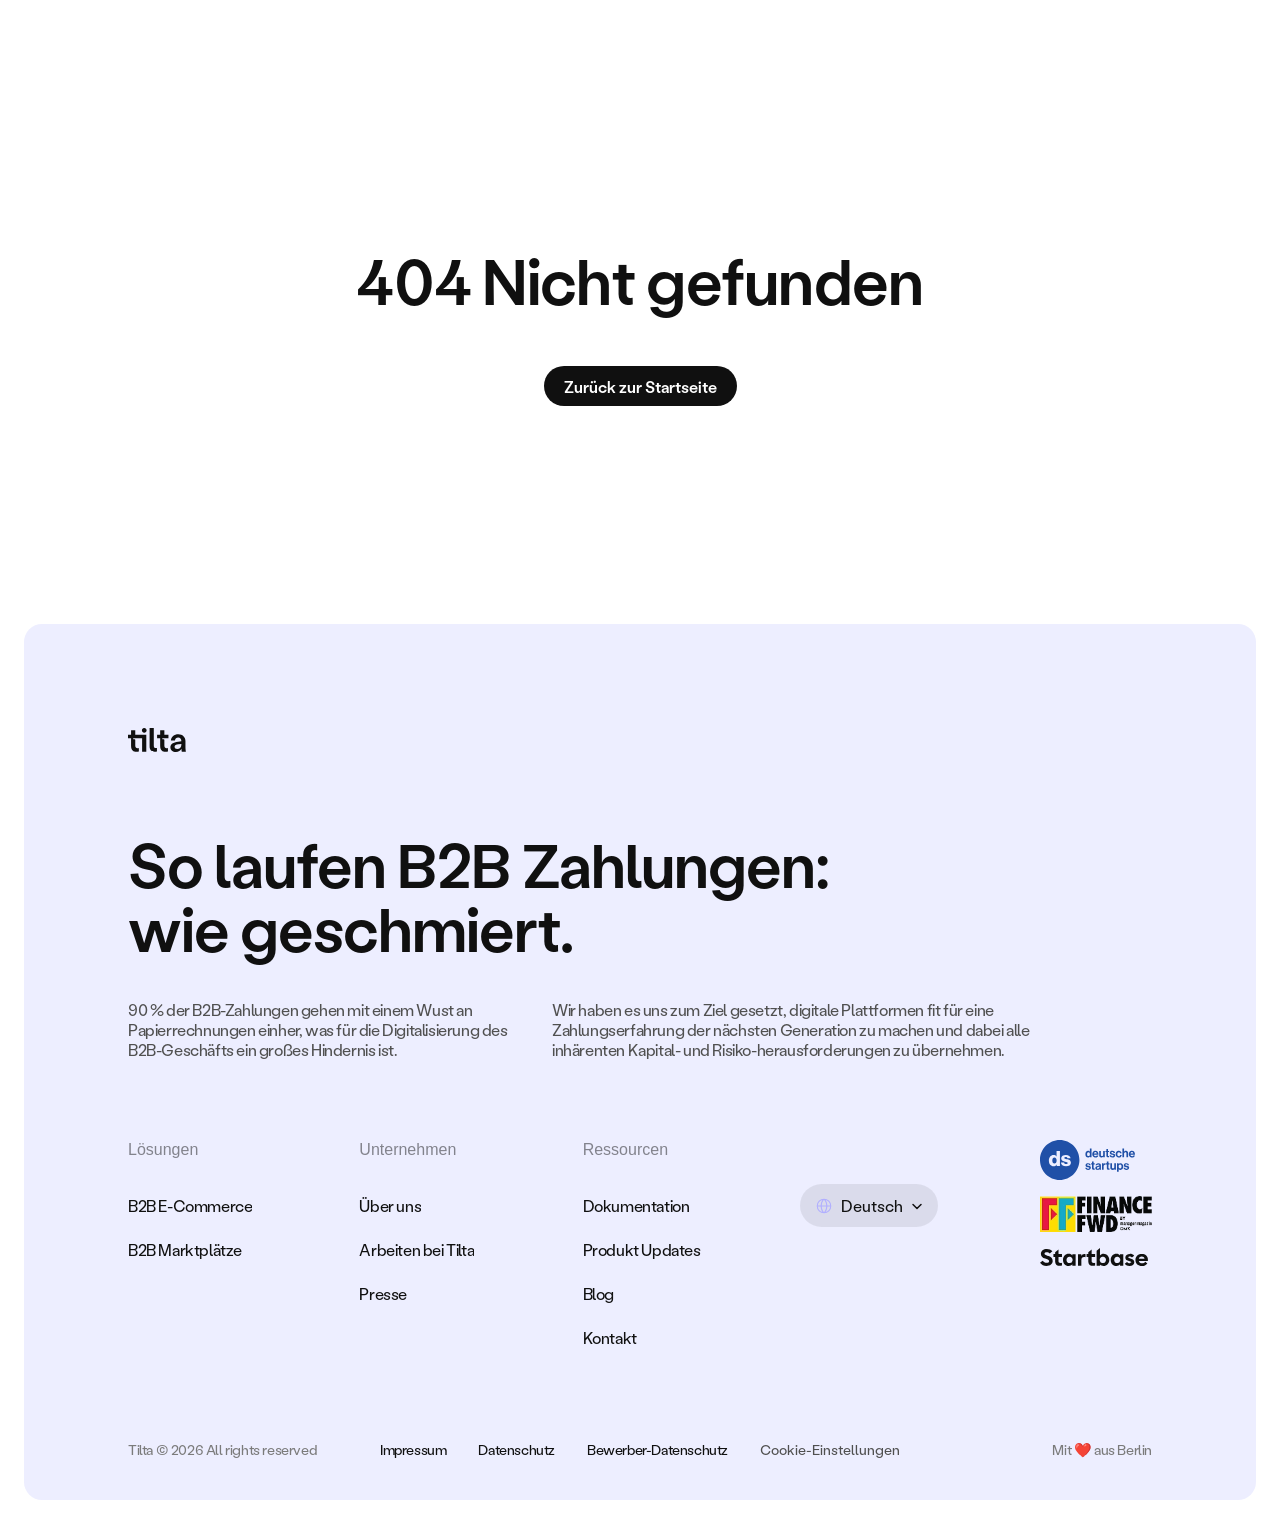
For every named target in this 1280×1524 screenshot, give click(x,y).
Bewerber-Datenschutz (657, 1449)
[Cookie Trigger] (830, 1450)
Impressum (413, 1449)
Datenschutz (516, 1449)
